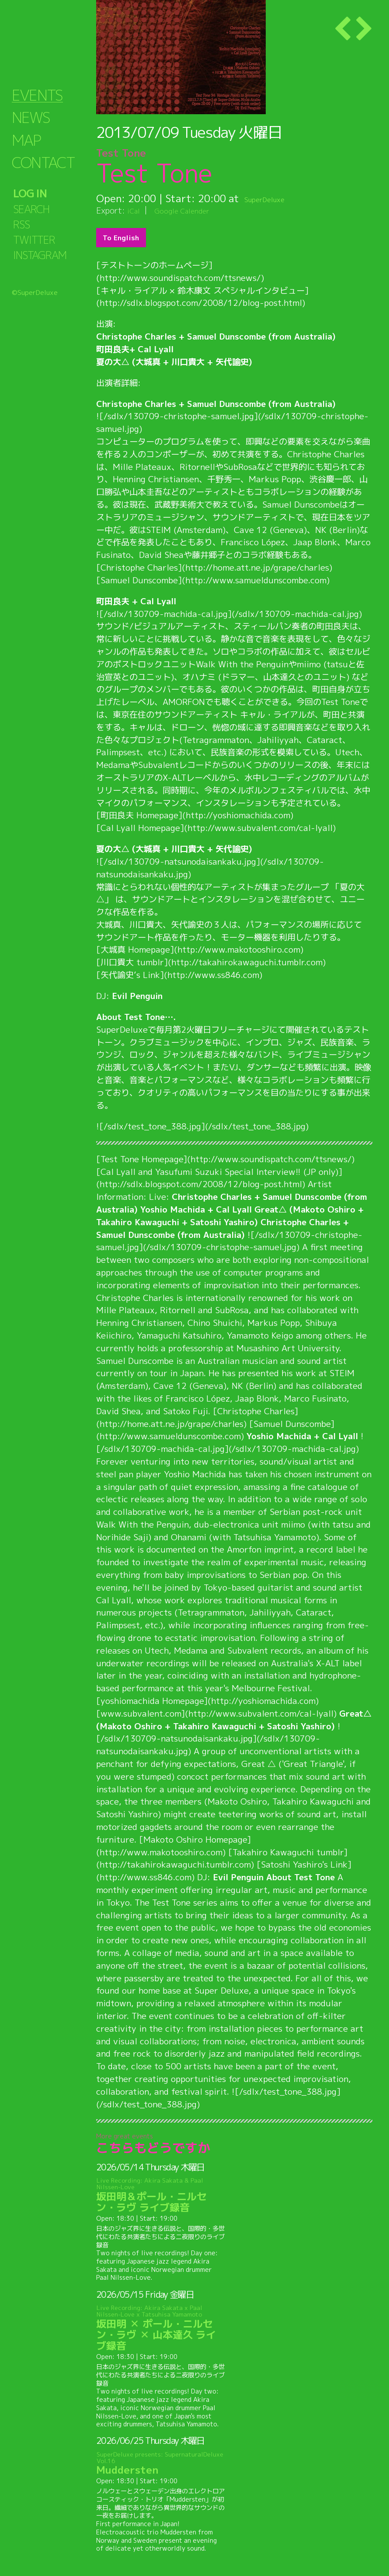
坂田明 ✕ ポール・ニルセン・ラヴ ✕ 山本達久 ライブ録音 (161, 2328)
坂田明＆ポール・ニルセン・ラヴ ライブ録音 (161, 2195)
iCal (134, 210)
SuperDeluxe (274, 198)
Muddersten (161, 2463)
